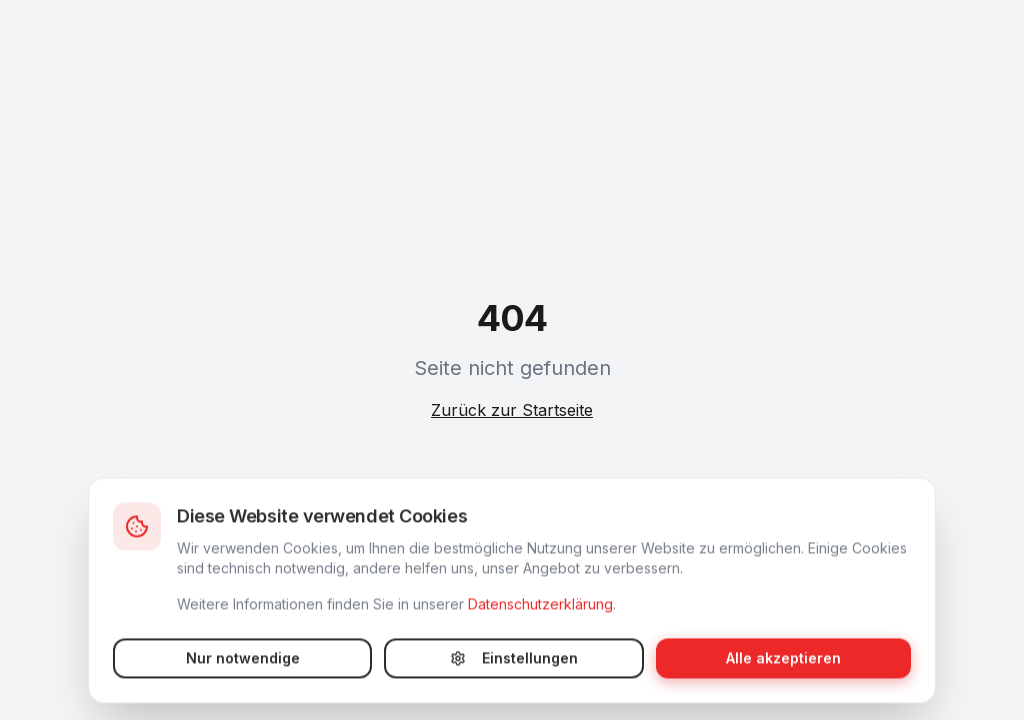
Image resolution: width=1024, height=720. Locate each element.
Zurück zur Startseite (512, 410)
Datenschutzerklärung (540, 620)
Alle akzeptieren (783, 674)
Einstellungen (514, 674)
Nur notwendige (243, 674)
